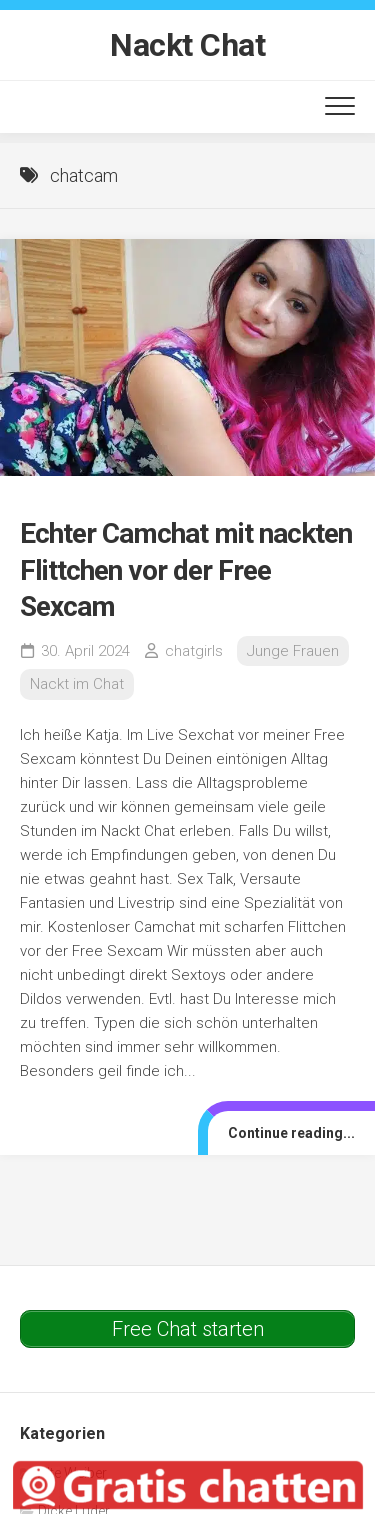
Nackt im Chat (77, 684)
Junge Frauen (293, 651)
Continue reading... (291, 1133)
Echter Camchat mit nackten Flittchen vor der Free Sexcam (186, 570)
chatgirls (194, 651)
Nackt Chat (187, 45)
